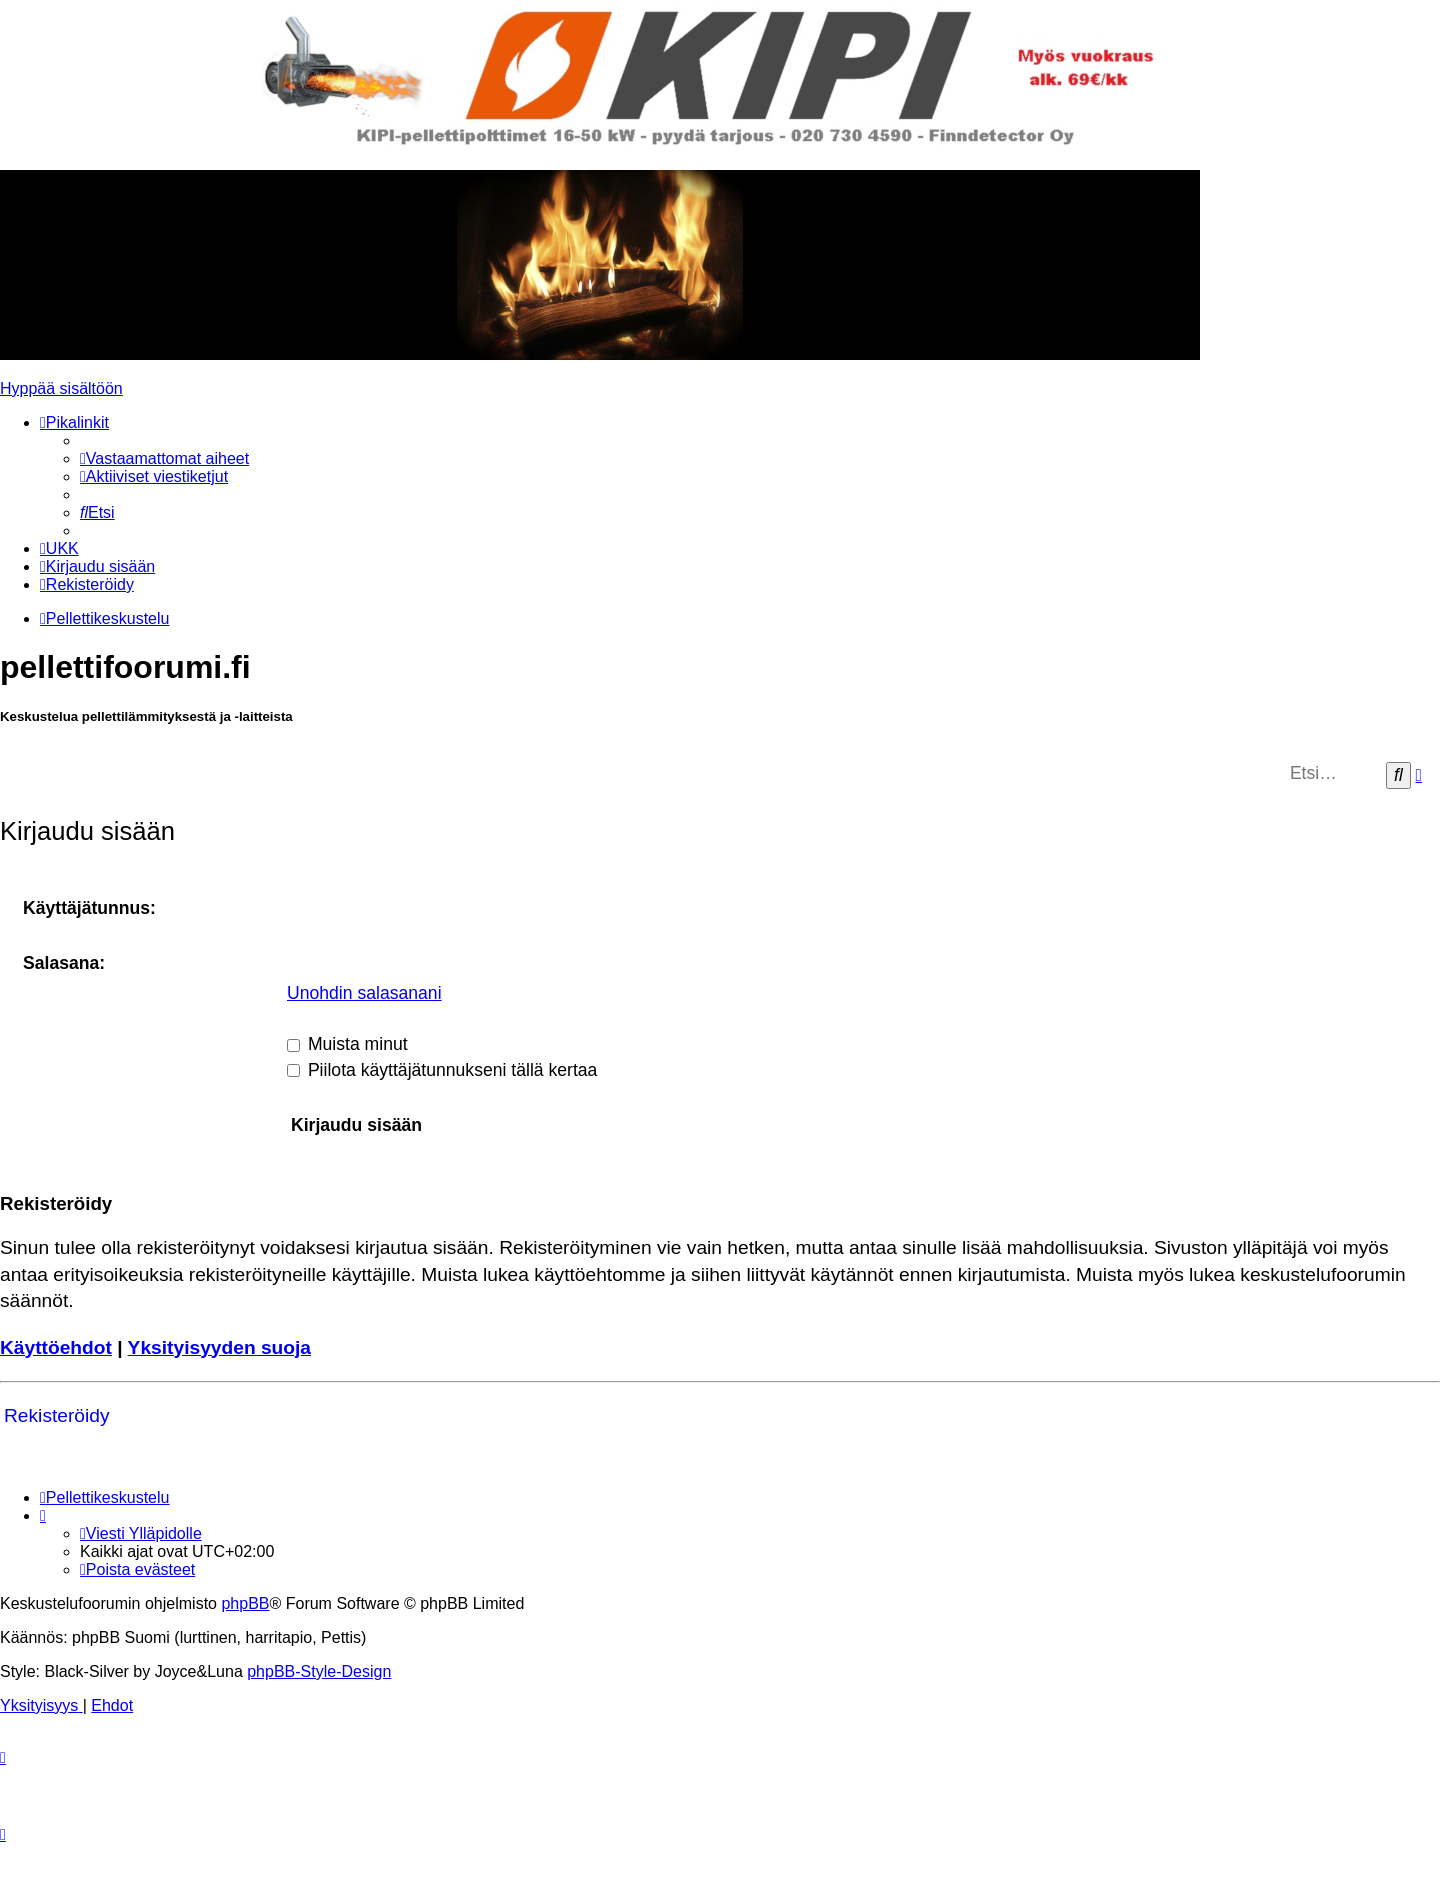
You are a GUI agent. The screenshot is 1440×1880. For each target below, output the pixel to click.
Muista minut (347, 1044)
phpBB (245, 1603)
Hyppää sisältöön (61, 388)
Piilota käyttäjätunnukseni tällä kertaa (442, 1070)
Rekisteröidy (57, 1415)
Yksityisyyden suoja (219, 1347)
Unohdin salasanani (364, 993)
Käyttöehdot (56, 1347)
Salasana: (64, 963)
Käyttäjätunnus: (89, 908)
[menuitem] (164, 458)
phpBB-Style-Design (319, 1671)
